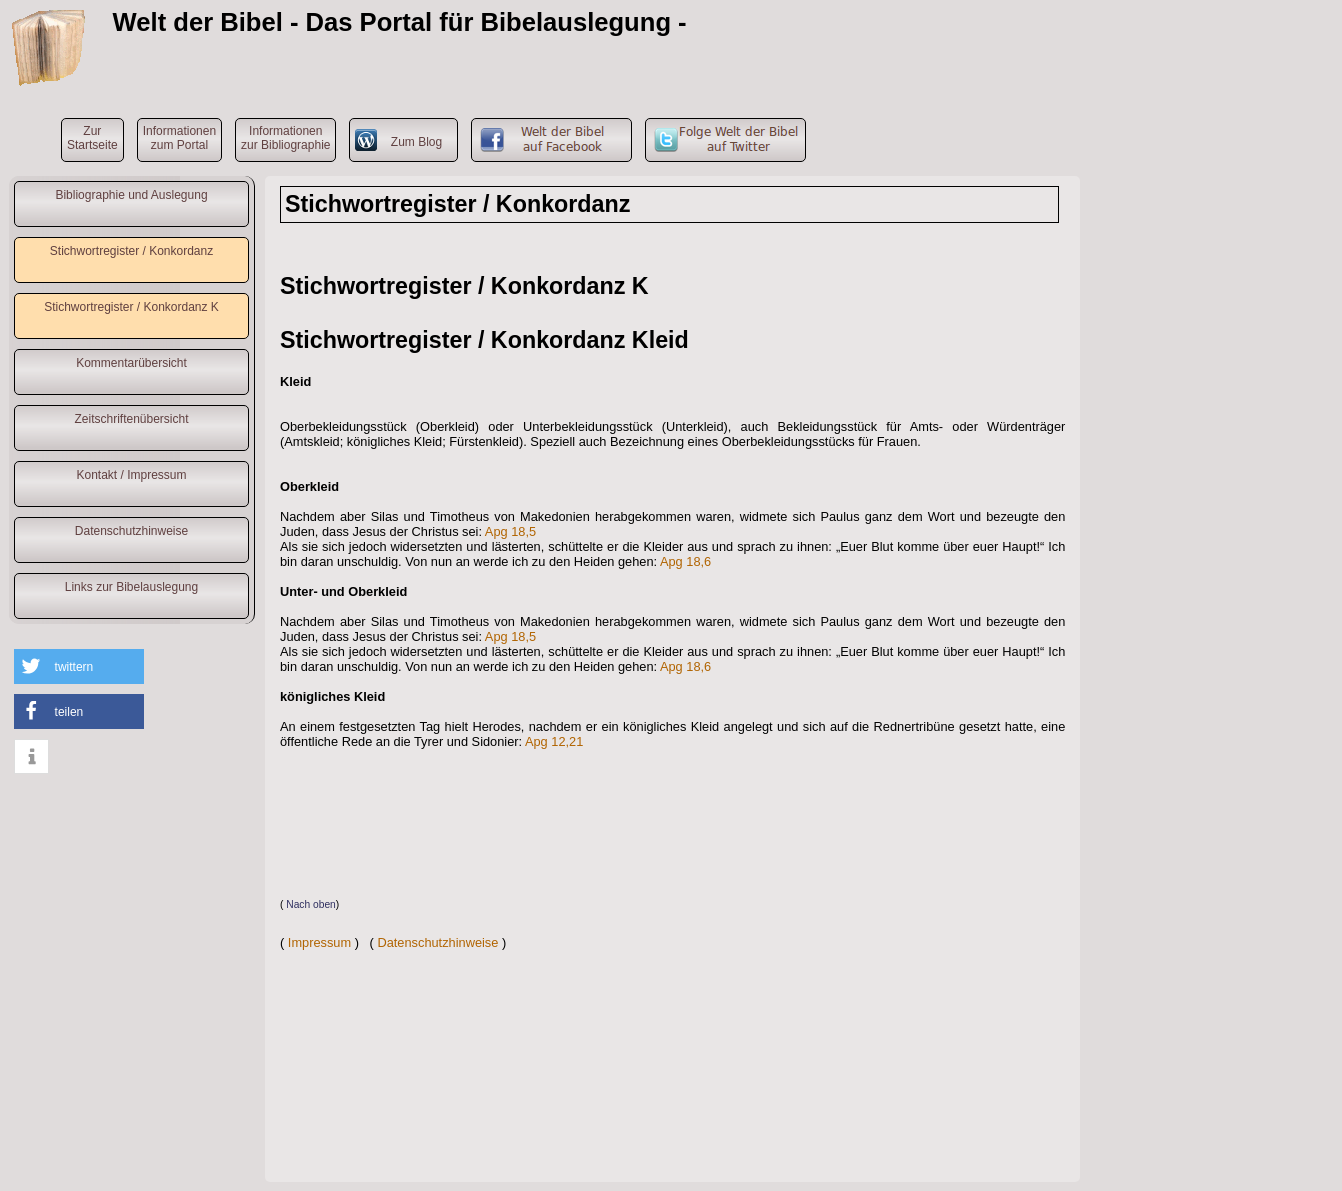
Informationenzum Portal (179, 138)
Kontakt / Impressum (131, 475)
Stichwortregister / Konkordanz (131, 251)
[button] (79, 666)
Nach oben (311, 904)
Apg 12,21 (554, 741)
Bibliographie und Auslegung (131, 195)
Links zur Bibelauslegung (131, 587)
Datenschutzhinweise (131, 531)
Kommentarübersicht (131, 363)
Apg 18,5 (510, 531)
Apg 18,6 (685, 561)
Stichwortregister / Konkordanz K (131, 307)
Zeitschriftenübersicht (131, 419)
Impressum (319, 942)
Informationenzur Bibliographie (285, 138)
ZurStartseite (92, 138)
